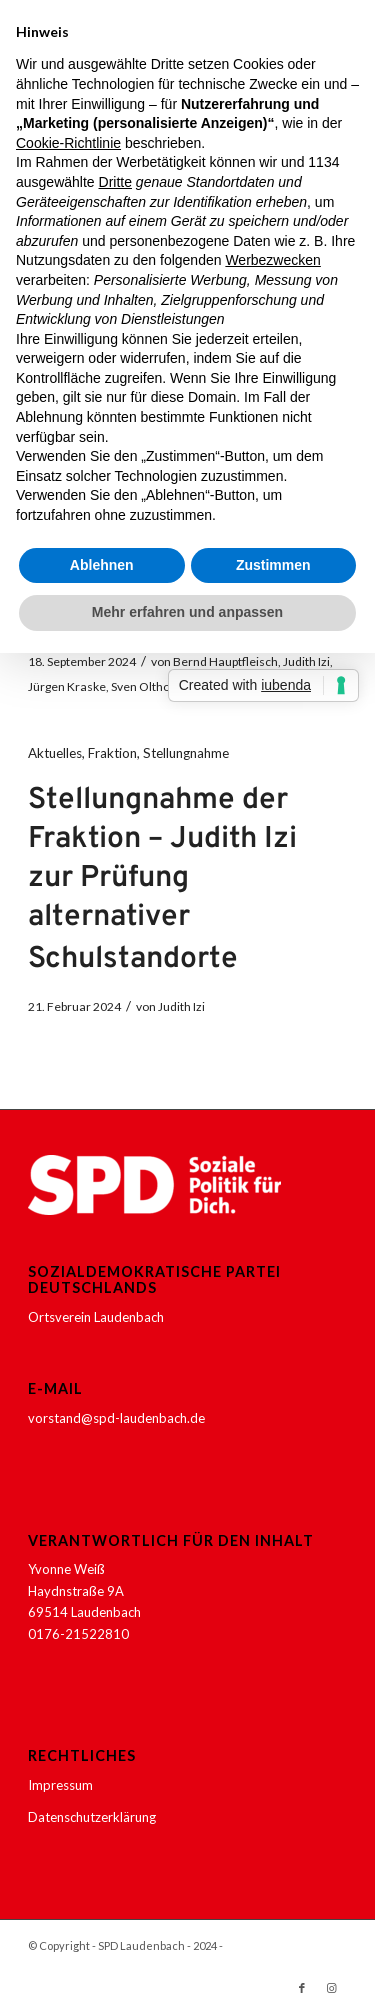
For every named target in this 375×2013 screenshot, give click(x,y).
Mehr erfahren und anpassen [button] (187, 612)
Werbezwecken (272, 260)
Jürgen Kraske (67, 686)
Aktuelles (55, 753)
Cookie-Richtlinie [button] (68, 143)
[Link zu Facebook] (302, 1988)
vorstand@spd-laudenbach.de (116, 1418)
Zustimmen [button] (273, 565)
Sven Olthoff (144, 686)
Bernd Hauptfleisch (225, 661)
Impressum (60, 1785)
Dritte (115, 182)
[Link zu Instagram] (332, 1988)
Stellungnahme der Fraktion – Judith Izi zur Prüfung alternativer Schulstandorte (162, 880)
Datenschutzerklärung (92, 1817)
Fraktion (112, 753)
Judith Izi (306, 661)
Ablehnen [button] (102, 565)
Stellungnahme (186, 753)
